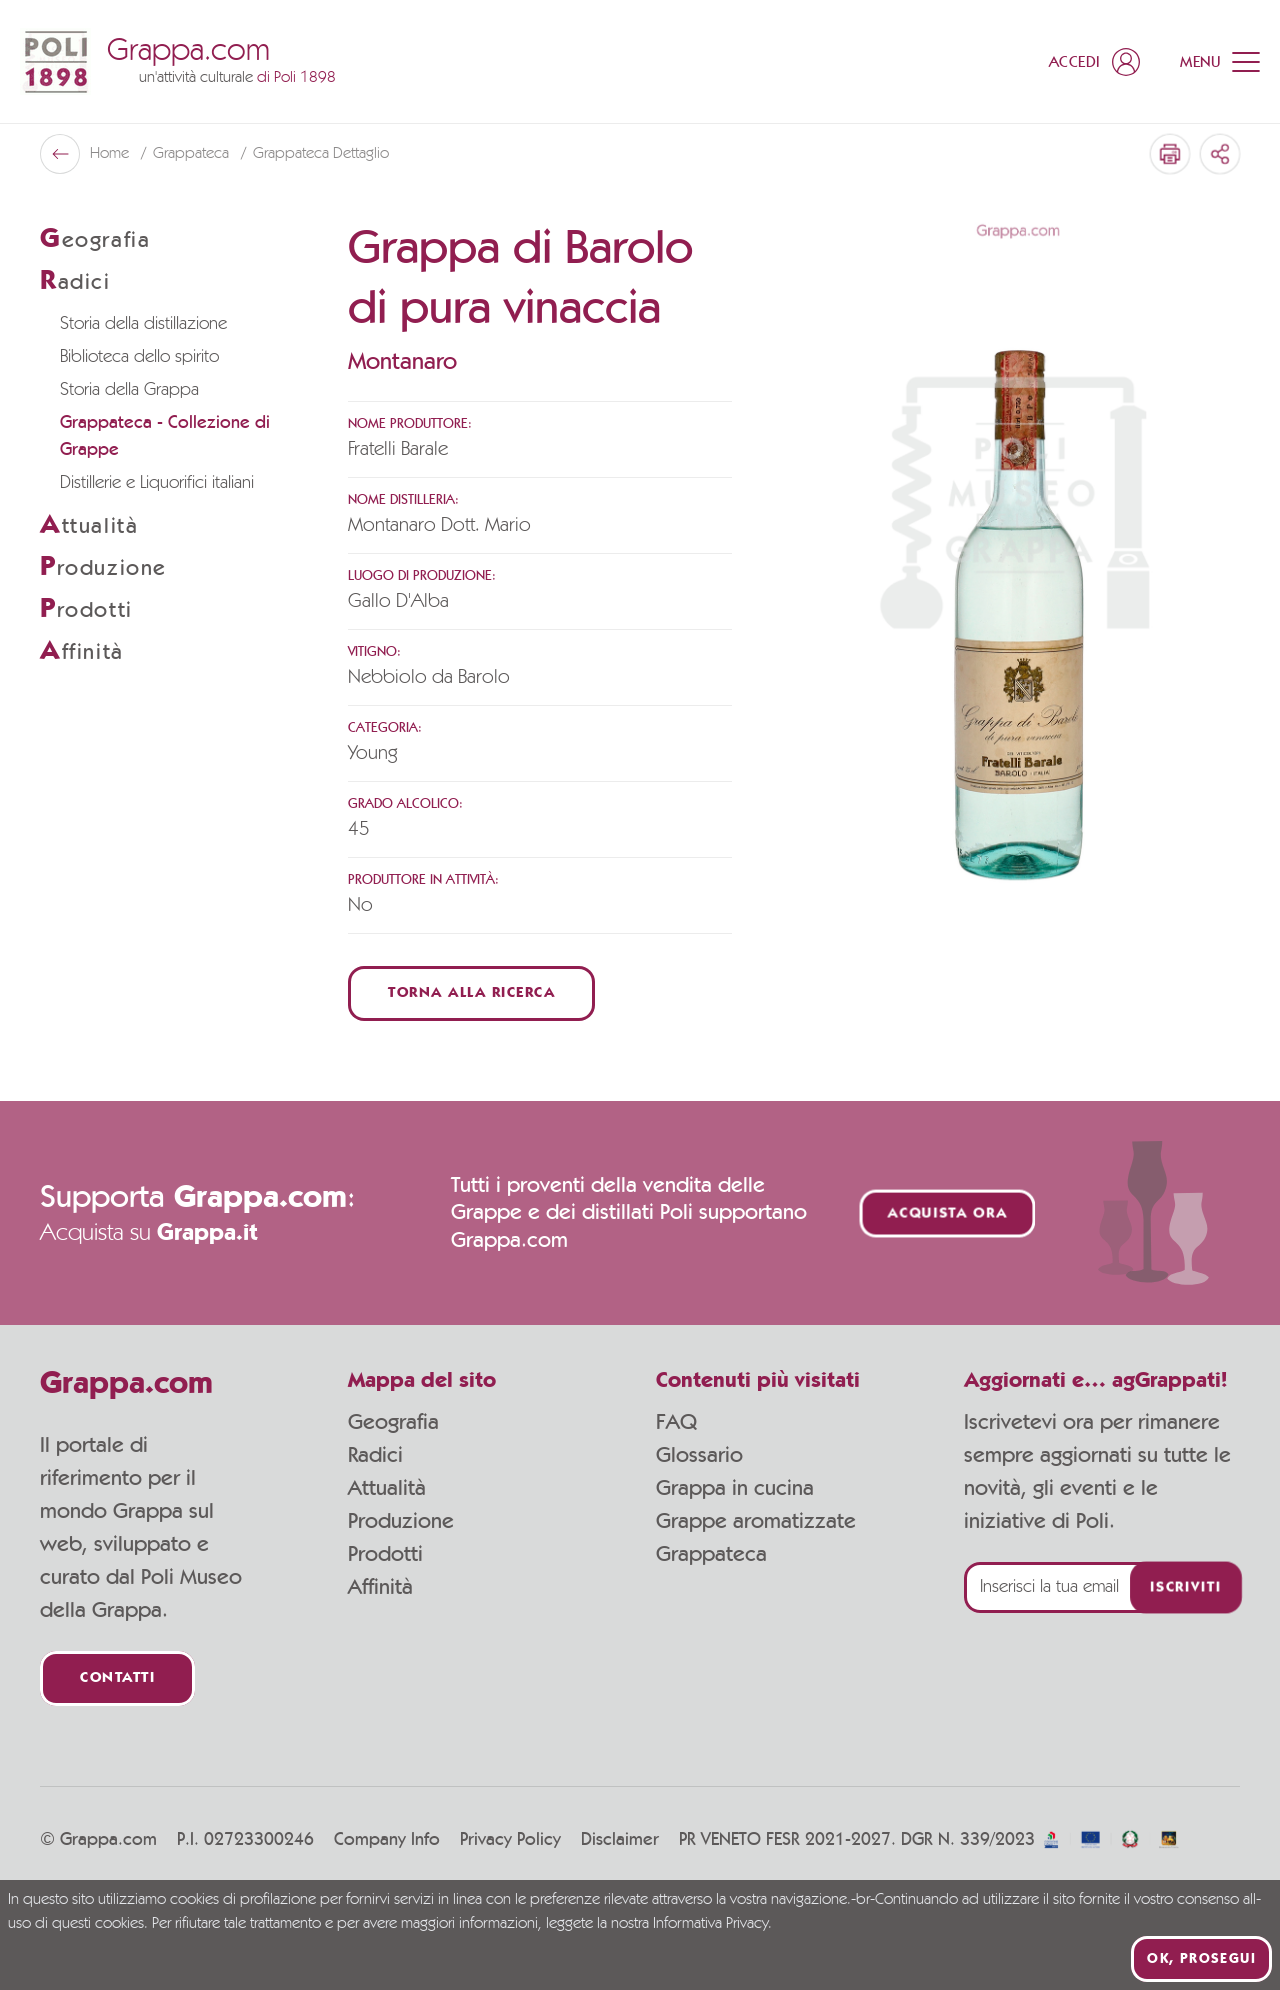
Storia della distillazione (143, 324)
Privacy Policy (510, 1840)
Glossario (699, 1455)
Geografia (393, 1422)
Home (111, 154)
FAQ (676, 1422)
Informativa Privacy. (712, 1924)
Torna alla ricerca (471, 993)
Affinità (380, 1587)
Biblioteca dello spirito (139, 357)
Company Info (387, 1840)
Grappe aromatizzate (756, 1521)
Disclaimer (620, 1840)
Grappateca (193, 154)
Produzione (401, 1521)
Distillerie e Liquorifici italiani (157, 483)
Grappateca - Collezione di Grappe (165, 436)
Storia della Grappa (129, 390)
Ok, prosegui (1201, 1959)
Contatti (117, 1678)
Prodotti (385, 1554)
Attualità (387, 1488)
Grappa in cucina (735, 1488)
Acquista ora (948, 1213)
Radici (375, 1455)
